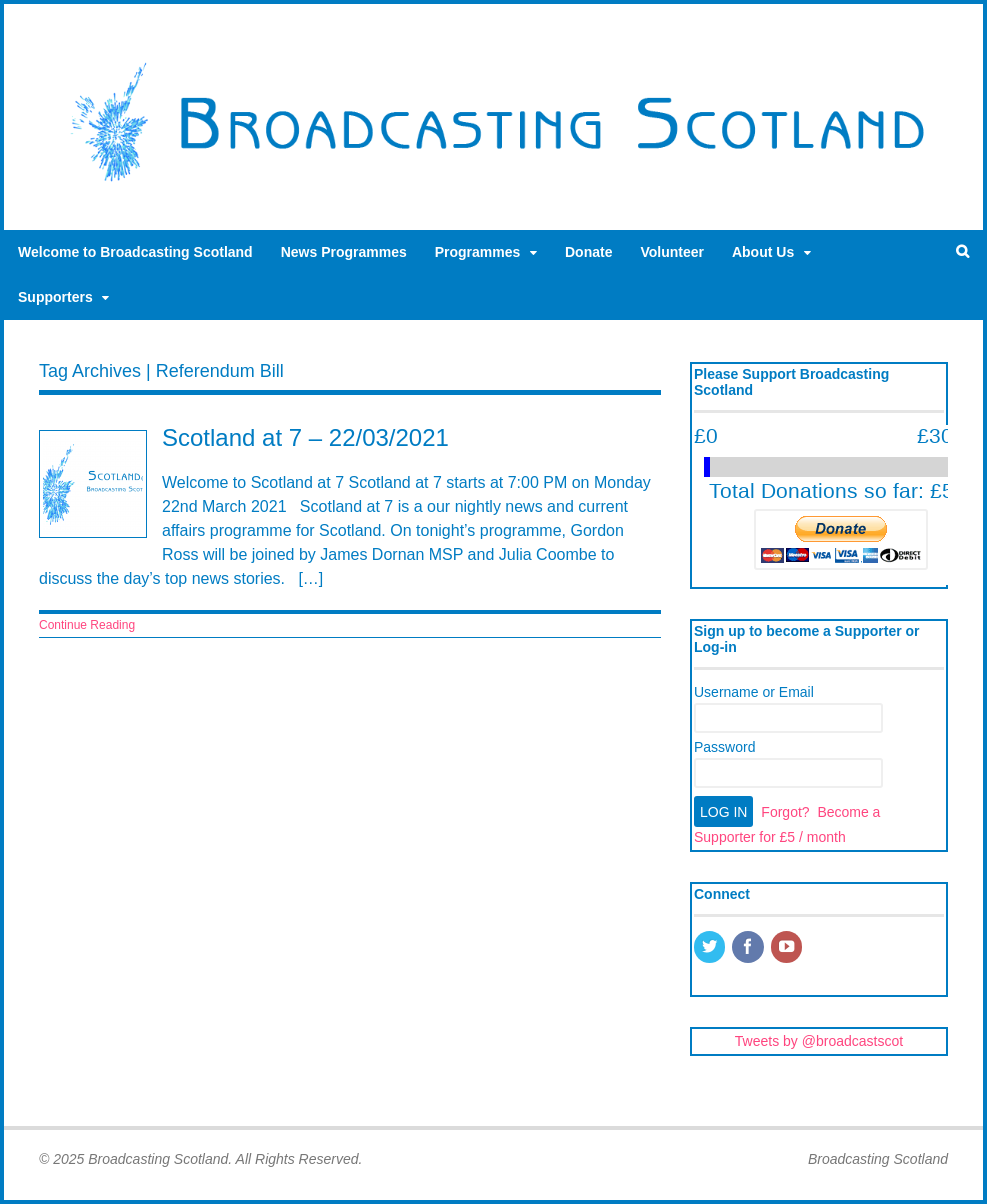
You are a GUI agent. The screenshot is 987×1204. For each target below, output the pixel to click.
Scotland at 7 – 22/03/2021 (305, 437)
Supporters (55, 297)
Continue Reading (87, 625)
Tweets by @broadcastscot (819, 1041)
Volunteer (672, 252)
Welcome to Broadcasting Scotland (135, 252)
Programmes (478, 252)
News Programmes (344, 252)
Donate (588, 252)
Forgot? (785, 812)
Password (724, 747)
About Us (763, 252)
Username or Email (754, 692)
